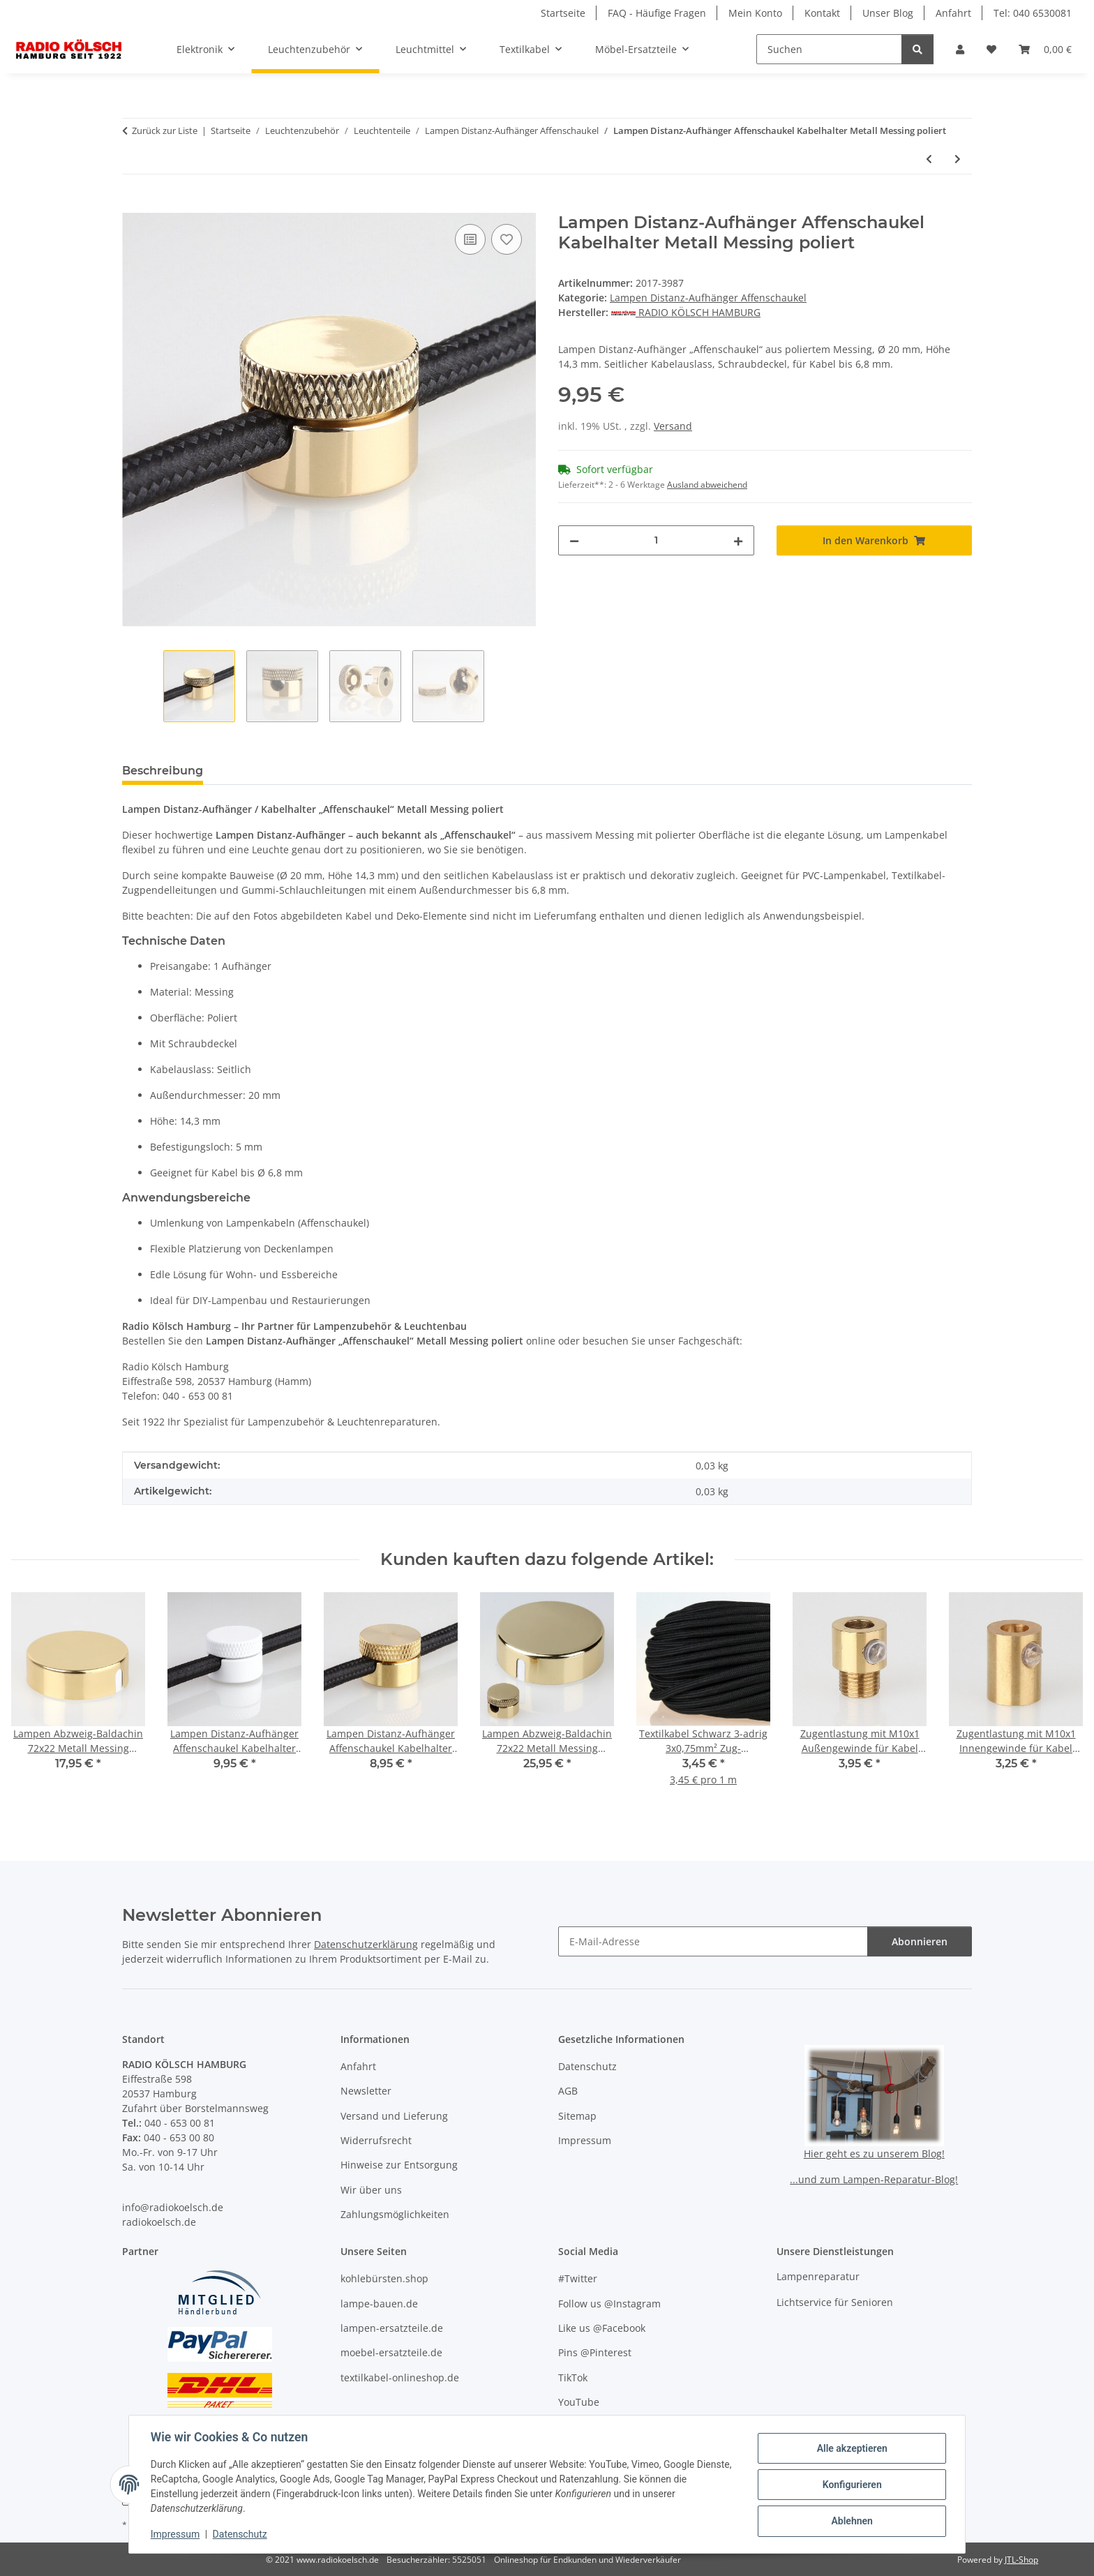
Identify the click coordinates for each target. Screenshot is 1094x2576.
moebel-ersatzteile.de (391, 2352)
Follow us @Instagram (609, 2303)
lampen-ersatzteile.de (391, 2328)
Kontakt (822, 13)
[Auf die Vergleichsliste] (470, 239)
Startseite (563, 13)
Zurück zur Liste (164, 130)
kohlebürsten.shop (384, 2278)
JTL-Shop (1021, 2560)
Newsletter (365, 2090)
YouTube (578, 2402)
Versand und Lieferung (394, 2115)
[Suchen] (829, 49)
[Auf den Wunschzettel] (506, 239)
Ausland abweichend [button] (707, 485)
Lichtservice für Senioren (835, 2302)
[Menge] (656, 540)
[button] (960, 49)
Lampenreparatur (818, 2276)
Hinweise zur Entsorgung (399, 2164)
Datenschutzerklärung (366, 1944)
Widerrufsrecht (376, 2140)
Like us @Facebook (601, 2328)
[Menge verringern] (574, 540)
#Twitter (577, 2278)
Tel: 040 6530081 (1033, 13)
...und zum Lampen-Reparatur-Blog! (874, 2179)
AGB (568, 2090)
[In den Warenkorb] (133, 205)
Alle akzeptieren (851, 2448)
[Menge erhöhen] (738, 540)
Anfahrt (953, 13)
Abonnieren (919, 1941)
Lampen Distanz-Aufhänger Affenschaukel (708, 297)
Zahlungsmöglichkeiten (394, 2214)
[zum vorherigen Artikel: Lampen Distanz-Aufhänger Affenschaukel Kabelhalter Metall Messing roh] (929, 159)
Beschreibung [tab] (162, 770)
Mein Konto (755, 13)
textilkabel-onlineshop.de (399, 2377)
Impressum (175, 2534)
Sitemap (577, 2115)
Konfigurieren (851, 2484)
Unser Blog (887, 13)
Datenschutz (240, 2534)
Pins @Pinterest (594, 2352)
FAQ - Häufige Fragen (657, 13)
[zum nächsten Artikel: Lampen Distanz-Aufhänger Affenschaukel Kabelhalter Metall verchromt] (957, 159)
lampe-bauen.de (379, 2303)
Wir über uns (371, 2189)
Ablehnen (850, 2520)
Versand (673, 426)
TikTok (572, 2377)
